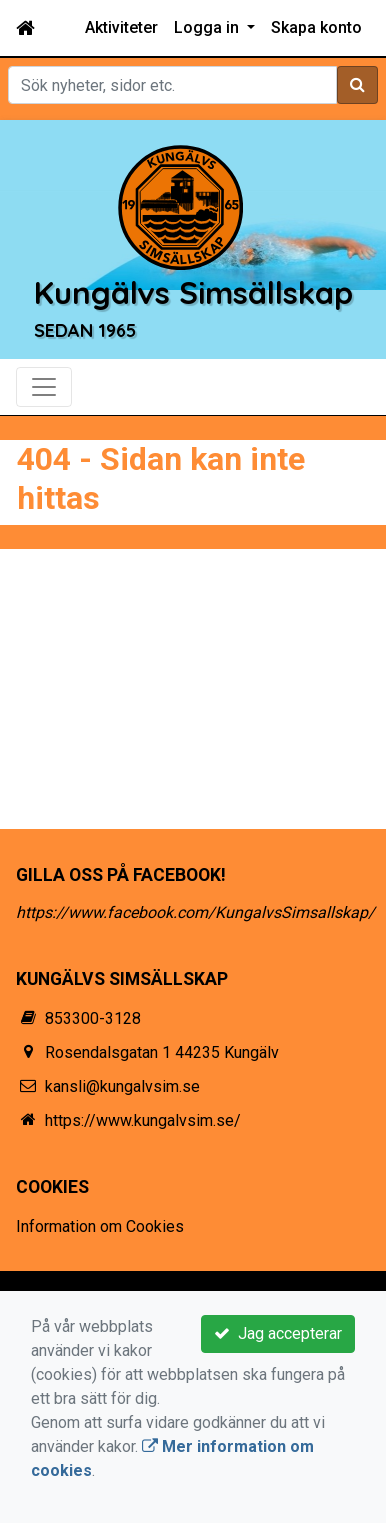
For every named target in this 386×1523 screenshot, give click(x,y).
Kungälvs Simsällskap (193, 292)
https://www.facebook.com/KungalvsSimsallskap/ (195, 912)
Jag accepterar (278, 1333)
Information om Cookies (100, 1226)
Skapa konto (316, 27)
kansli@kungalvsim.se (122, 1086)
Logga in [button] (208, 27)
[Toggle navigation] (44, 387)
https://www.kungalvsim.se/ (143, 1120)
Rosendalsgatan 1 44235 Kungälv (162, 1052)
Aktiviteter (121, 27)
